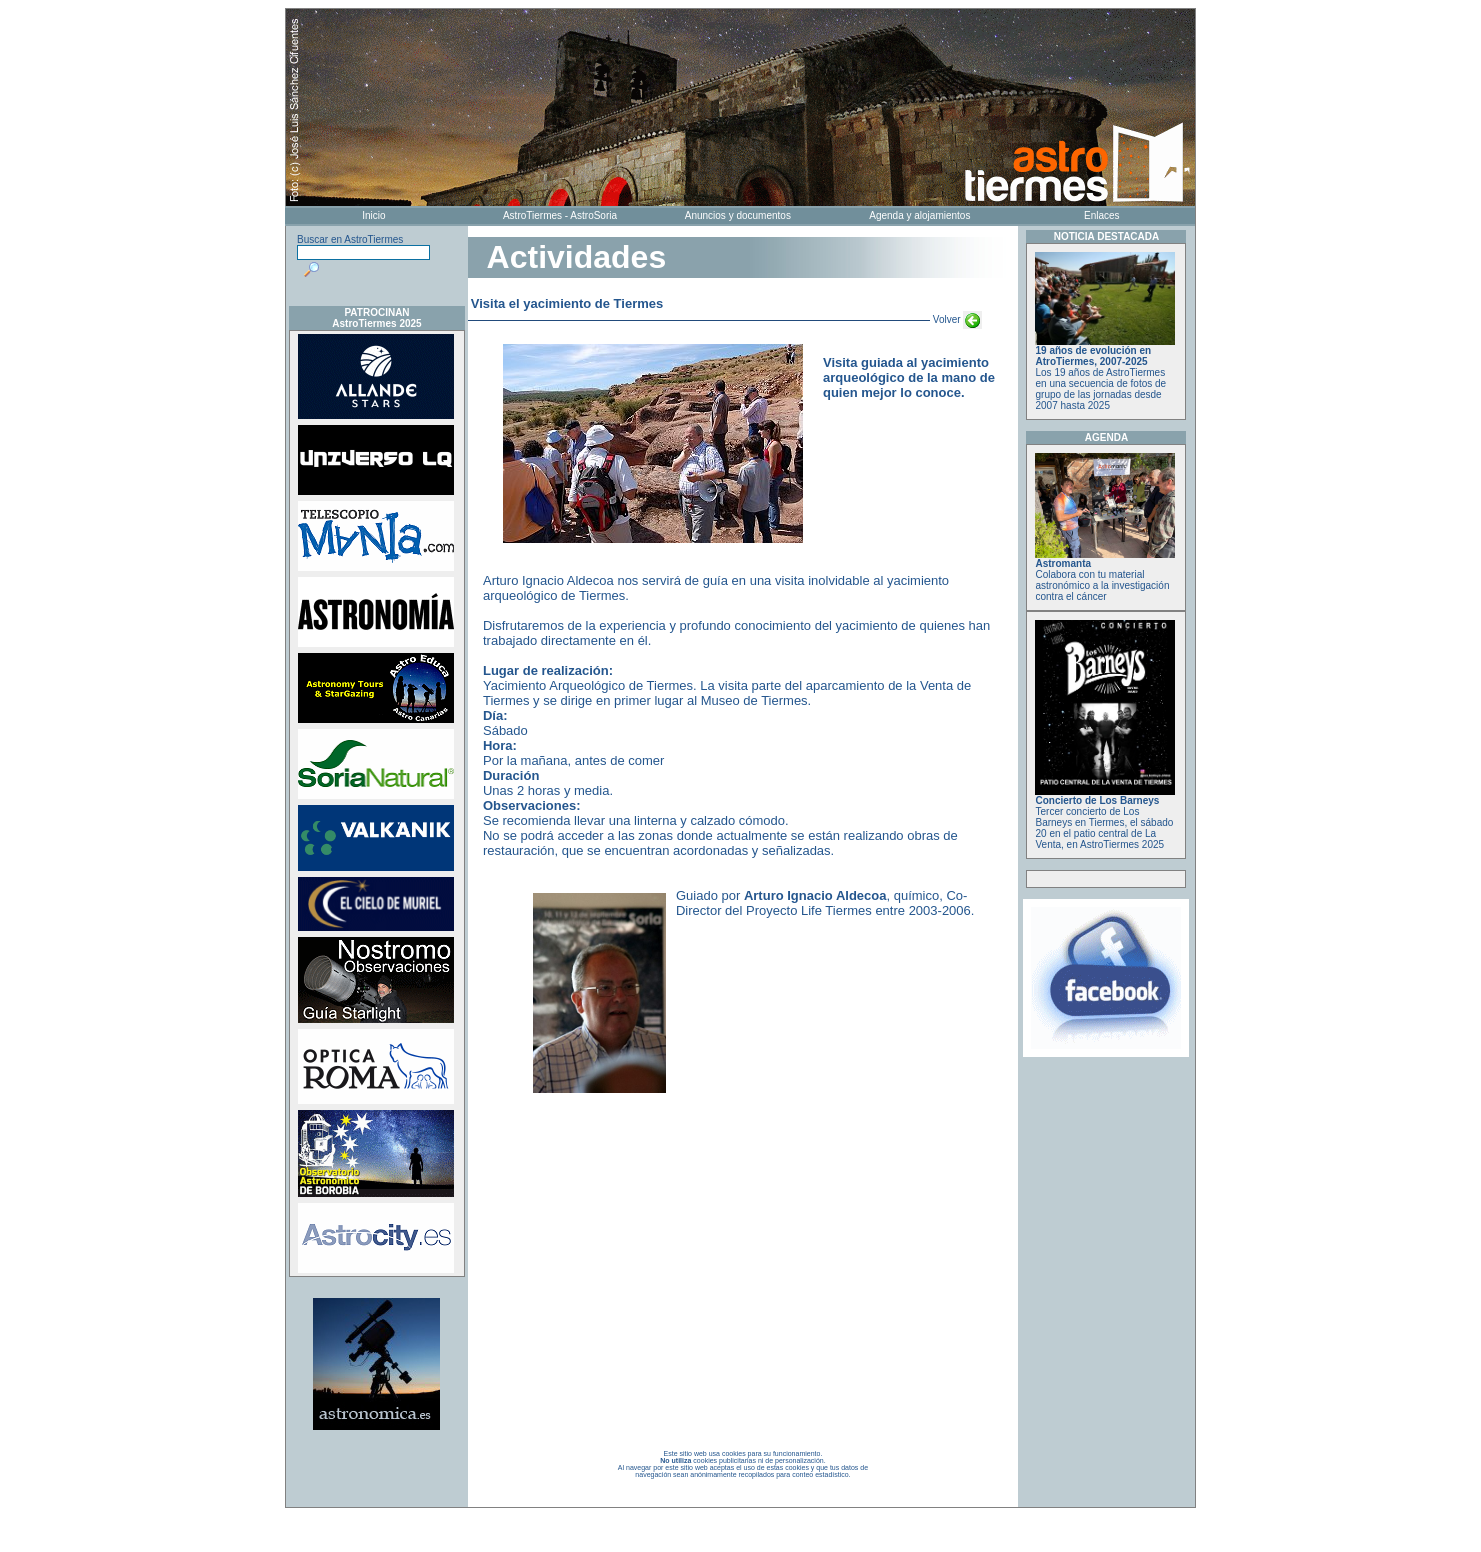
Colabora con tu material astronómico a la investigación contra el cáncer (1105, 575)
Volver (956, 319)
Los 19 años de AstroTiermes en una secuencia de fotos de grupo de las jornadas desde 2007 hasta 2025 (1105, 373)
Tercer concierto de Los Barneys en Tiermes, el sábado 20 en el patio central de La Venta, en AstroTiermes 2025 (1105, 818)
